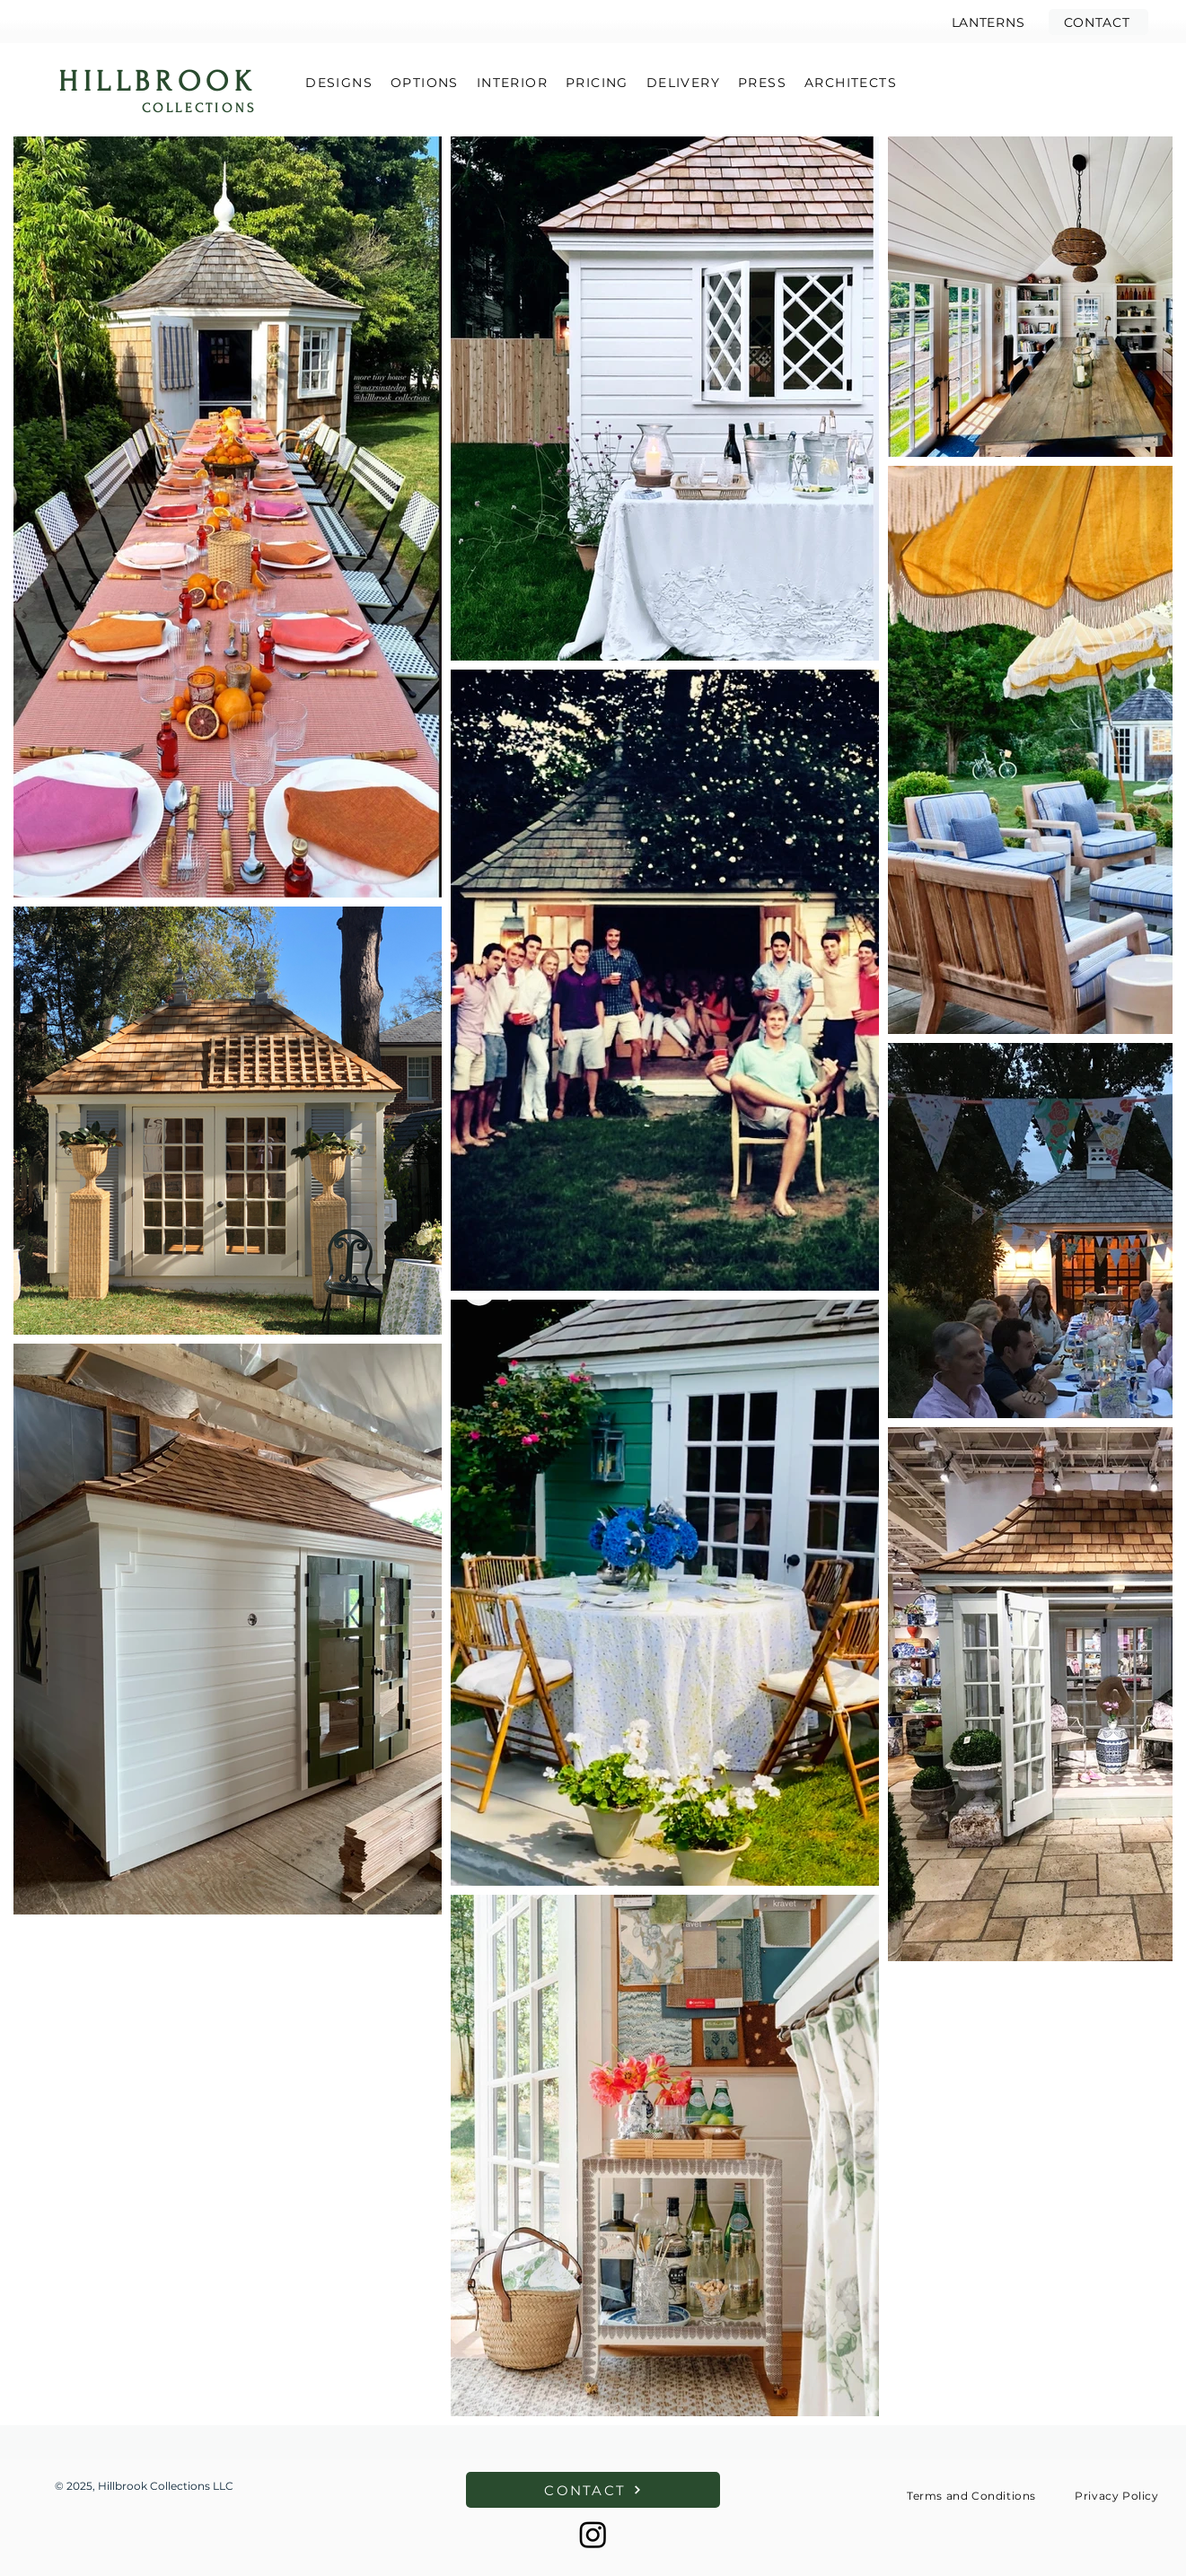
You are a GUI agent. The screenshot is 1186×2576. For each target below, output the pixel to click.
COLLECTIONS (199, 108)
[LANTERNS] (988, 22)
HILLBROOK (157, 82)
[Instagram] (593, 2534)
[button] (1098, 22)
